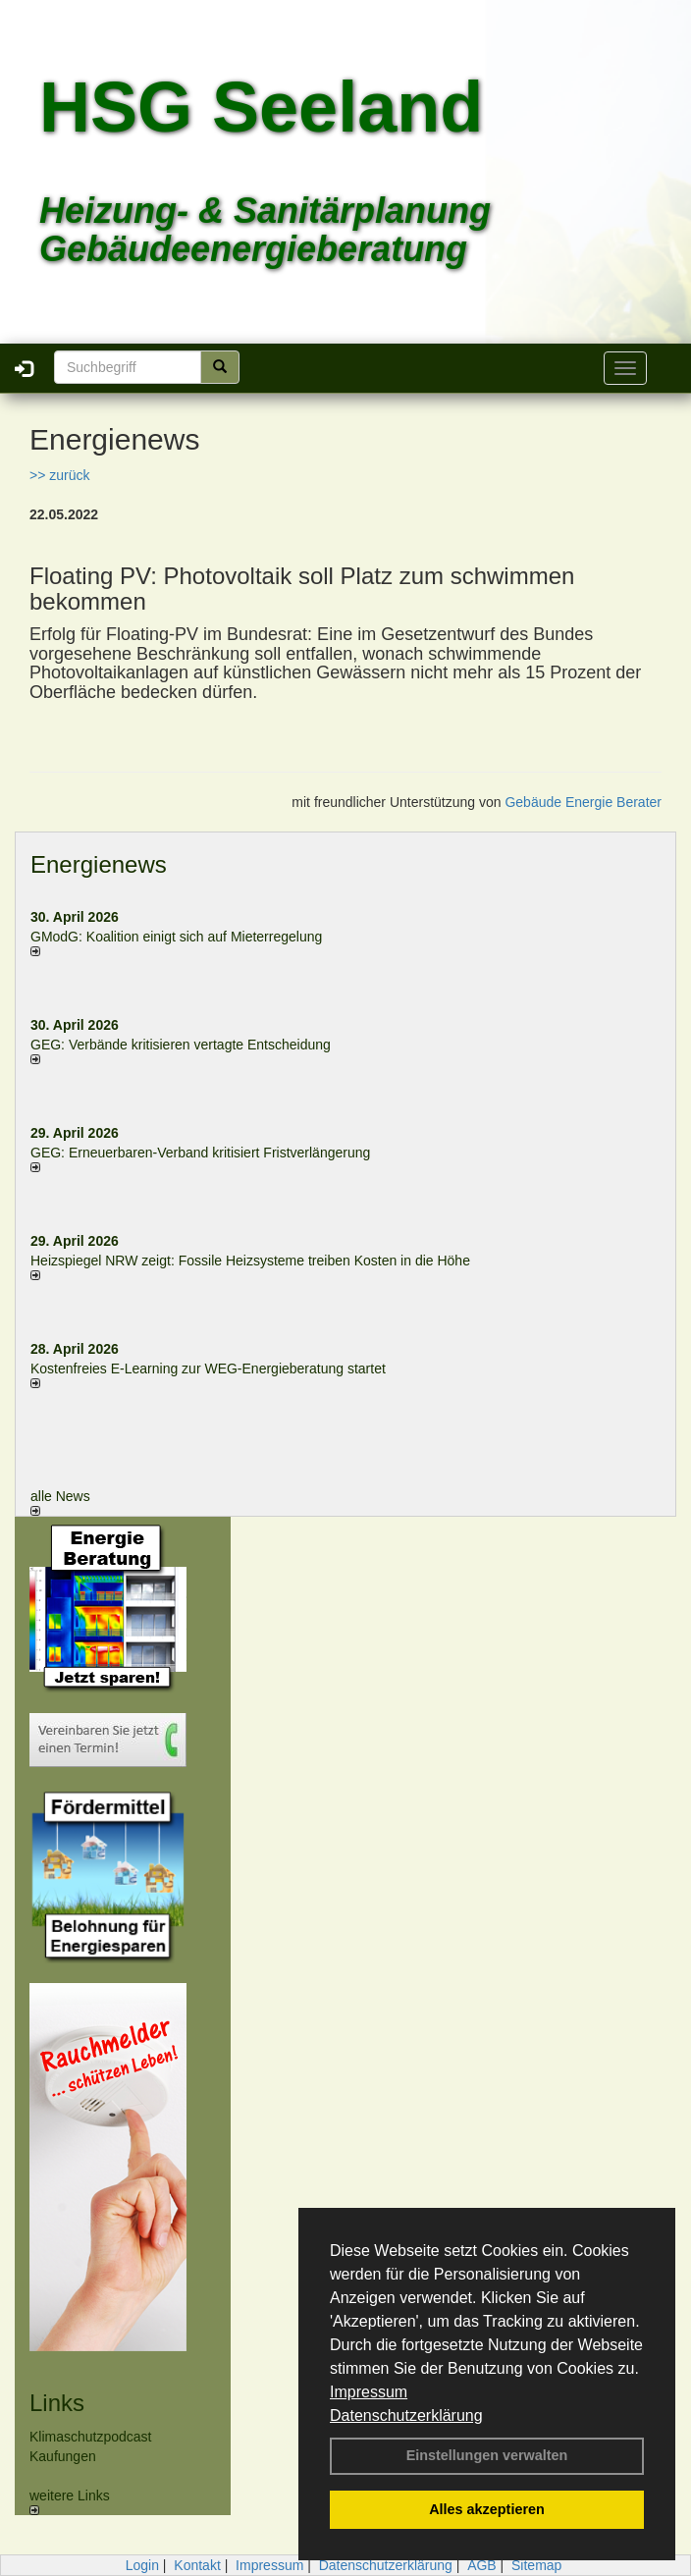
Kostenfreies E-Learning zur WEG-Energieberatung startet (208, 1368)
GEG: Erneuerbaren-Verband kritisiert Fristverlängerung (202, 1152)
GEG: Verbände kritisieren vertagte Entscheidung (180, 1044)
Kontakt (197, 2565)
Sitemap (536, 2565)
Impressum (368, 2392)
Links (56, 2402)
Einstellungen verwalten (487, 2455)
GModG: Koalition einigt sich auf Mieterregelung (176, 936)
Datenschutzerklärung (406, 2415)
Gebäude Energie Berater (583, 802)
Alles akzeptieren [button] (487, 2509)
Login (142, 2565)
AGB (482, 2565)
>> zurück (59, 475)
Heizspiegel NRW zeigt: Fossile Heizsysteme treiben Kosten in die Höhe (250, 1260)
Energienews (98, 864)
